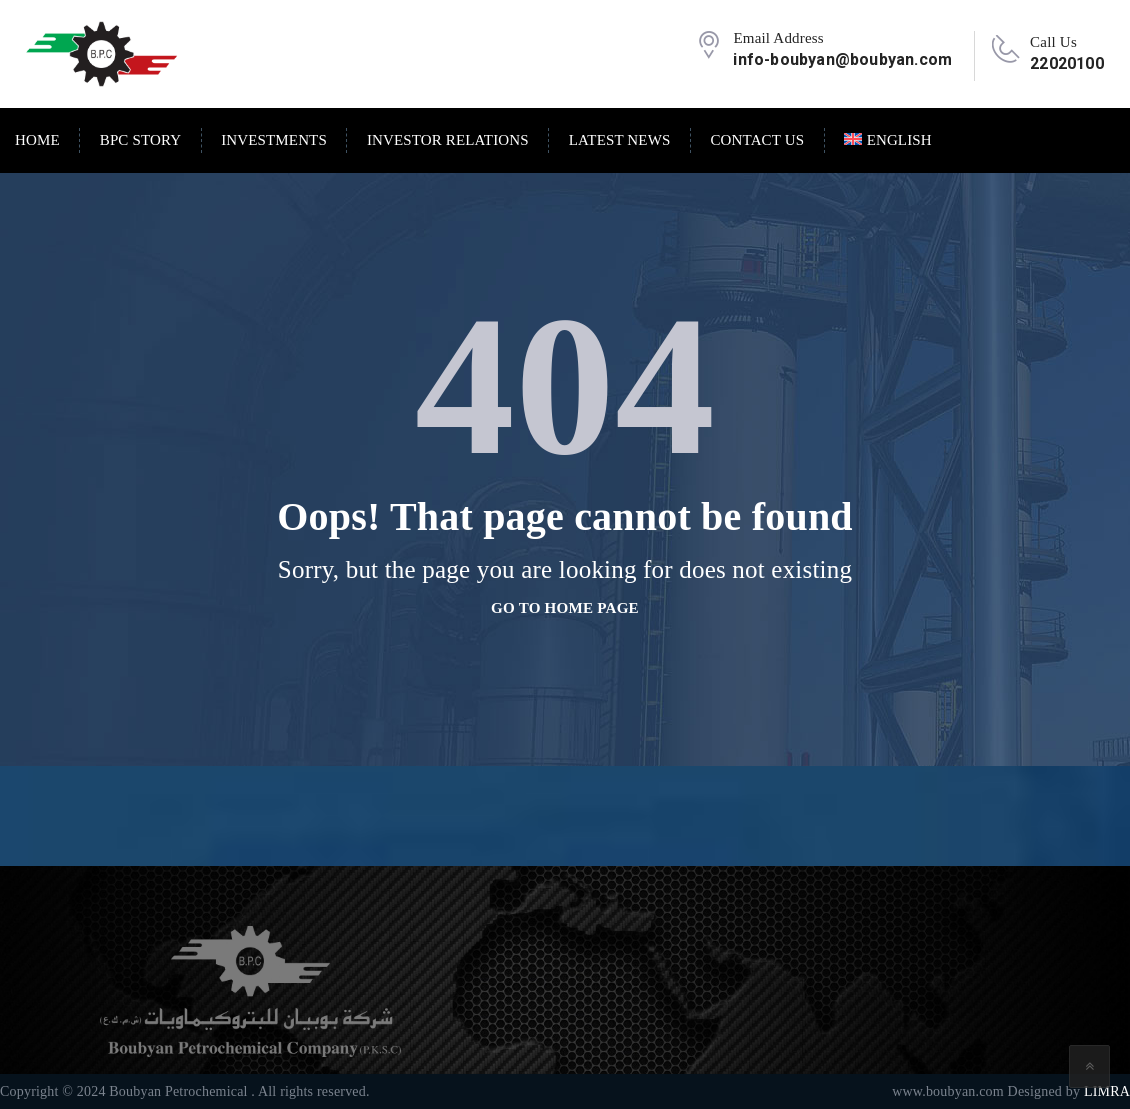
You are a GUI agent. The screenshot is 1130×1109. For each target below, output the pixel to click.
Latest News (620, 140)
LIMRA (1107, 1091)
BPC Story (140, 140)
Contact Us (757, 140)
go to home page (565, 608)
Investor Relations (448, 140)
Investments (274, 140)
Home (37, 140)
